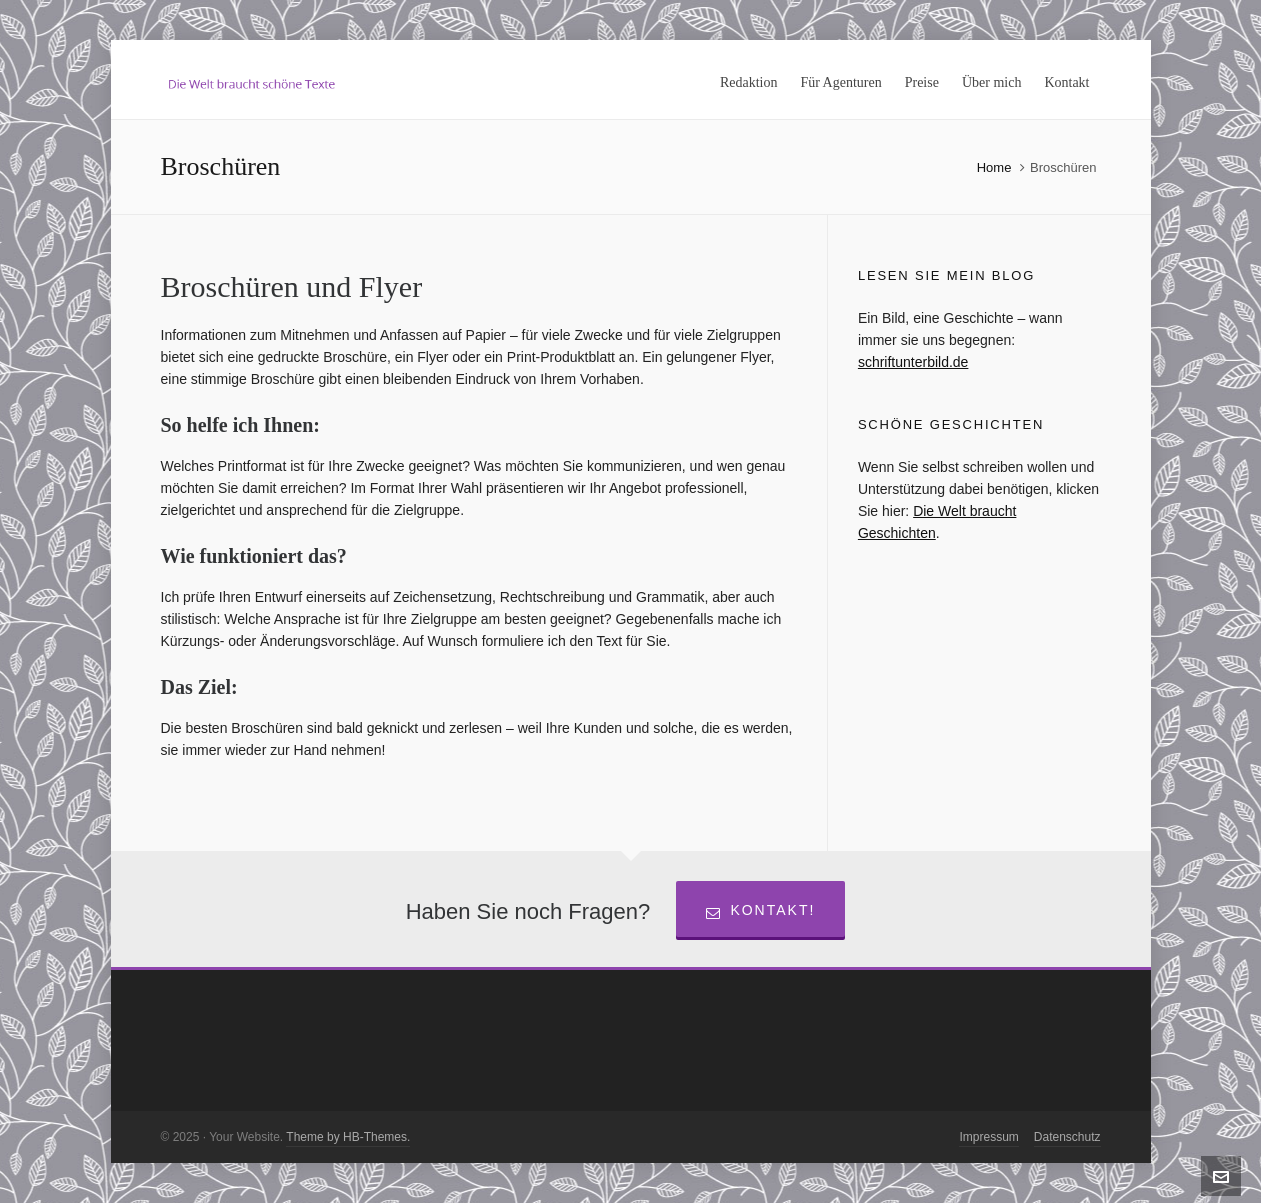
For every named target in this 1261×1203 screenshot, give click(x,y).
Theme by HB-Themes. (348, 1137)
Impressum (988, 1137)
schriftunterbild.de (913, 362)
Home (994, 167)
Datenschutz (1067, 1137)
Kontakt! (760, 911)
